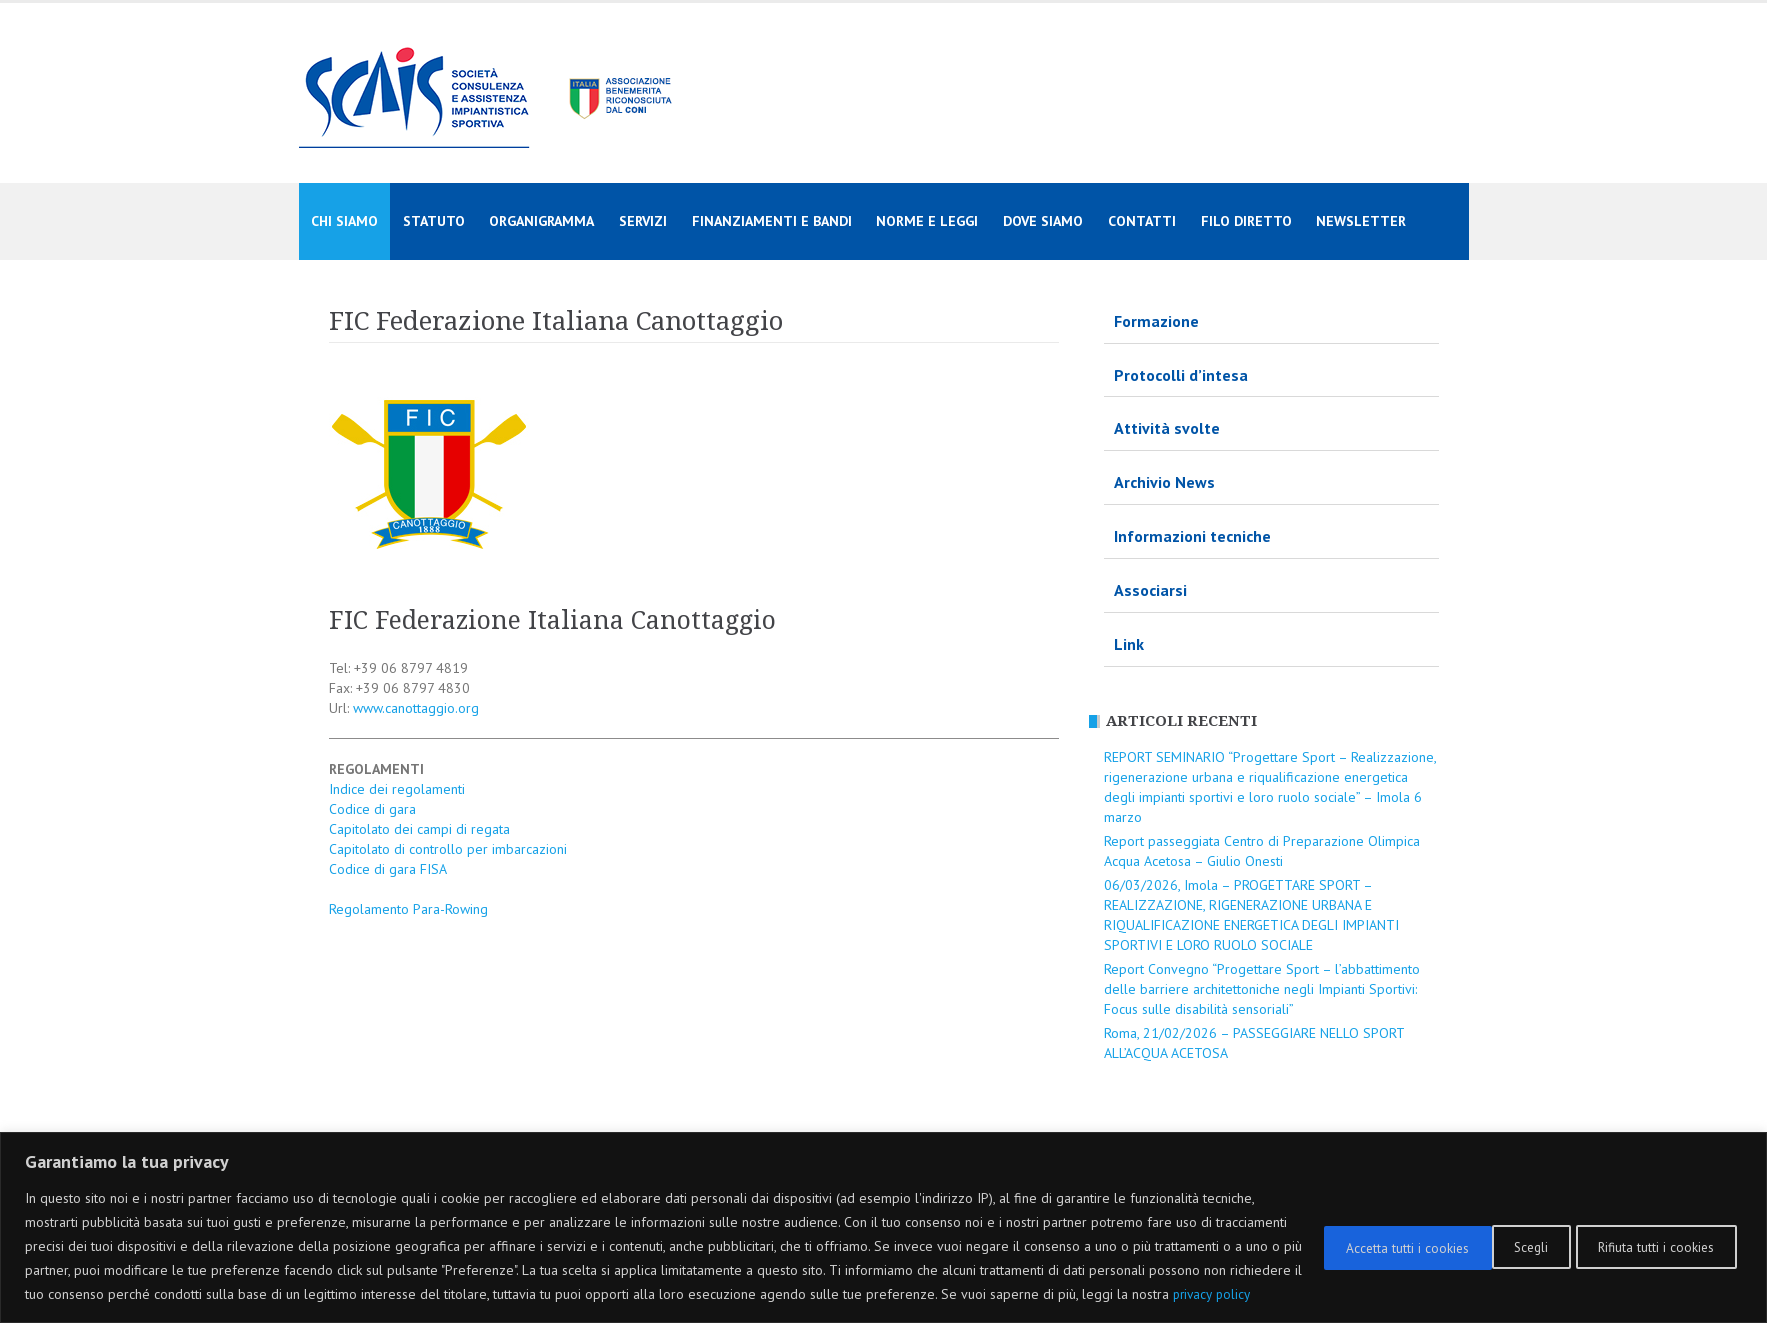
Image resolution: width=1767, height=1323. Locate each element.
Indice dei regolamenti (397, 789)
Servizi (643, 221)
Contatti (1142, 221)
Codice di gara (372, 809)
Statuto (434, 221)
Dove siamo (1043, 221)
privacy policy (196, 1294)
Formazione (1156, 321)
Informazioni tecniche (1192, 536)
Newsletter (1361, 221)
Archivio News (1164, 482)
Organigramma (541, 221)
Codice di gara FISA (388, 869)
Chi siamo (344, 221)
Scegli (1318, 1234)
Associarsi (1150, 590)
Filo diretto (1246, 221)
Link (1129, 644)
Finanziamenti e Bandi (772, 221)
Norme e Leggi (927, 221)
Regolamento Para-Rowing (408, 909)
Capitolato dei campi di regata (419, 829)
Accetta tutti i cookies (1650, 1234)
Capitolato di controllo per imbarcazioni (448, 849)
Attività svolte (1167, 428)
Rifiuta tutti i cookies (1462, 1234)
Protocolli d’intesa (1181, 375)
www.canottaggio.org (416, 708)
